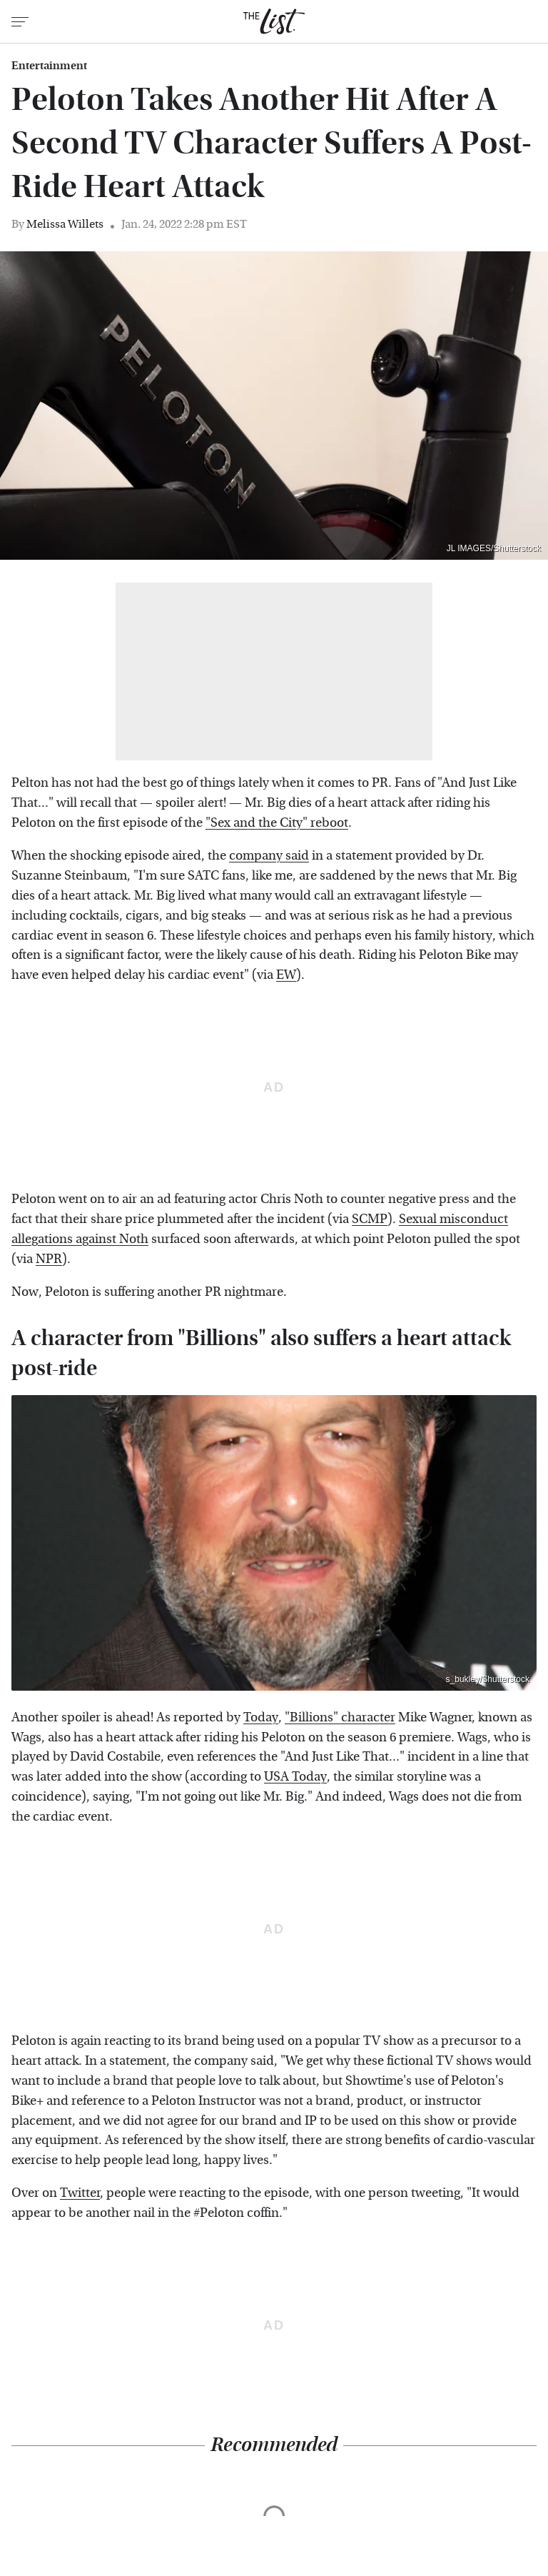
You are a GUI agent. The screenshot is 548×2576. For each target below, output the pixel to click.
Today (260, 1717)
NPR (49, 1259)
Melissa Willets (64, 224)
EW (286, 974)
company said (269, 855)
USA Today (295, 1776)
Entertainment (49, 65)
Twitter (80, 2192)
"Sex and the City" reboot (277, 822)
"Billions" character (340, 1717)
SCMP (369, 1219)
